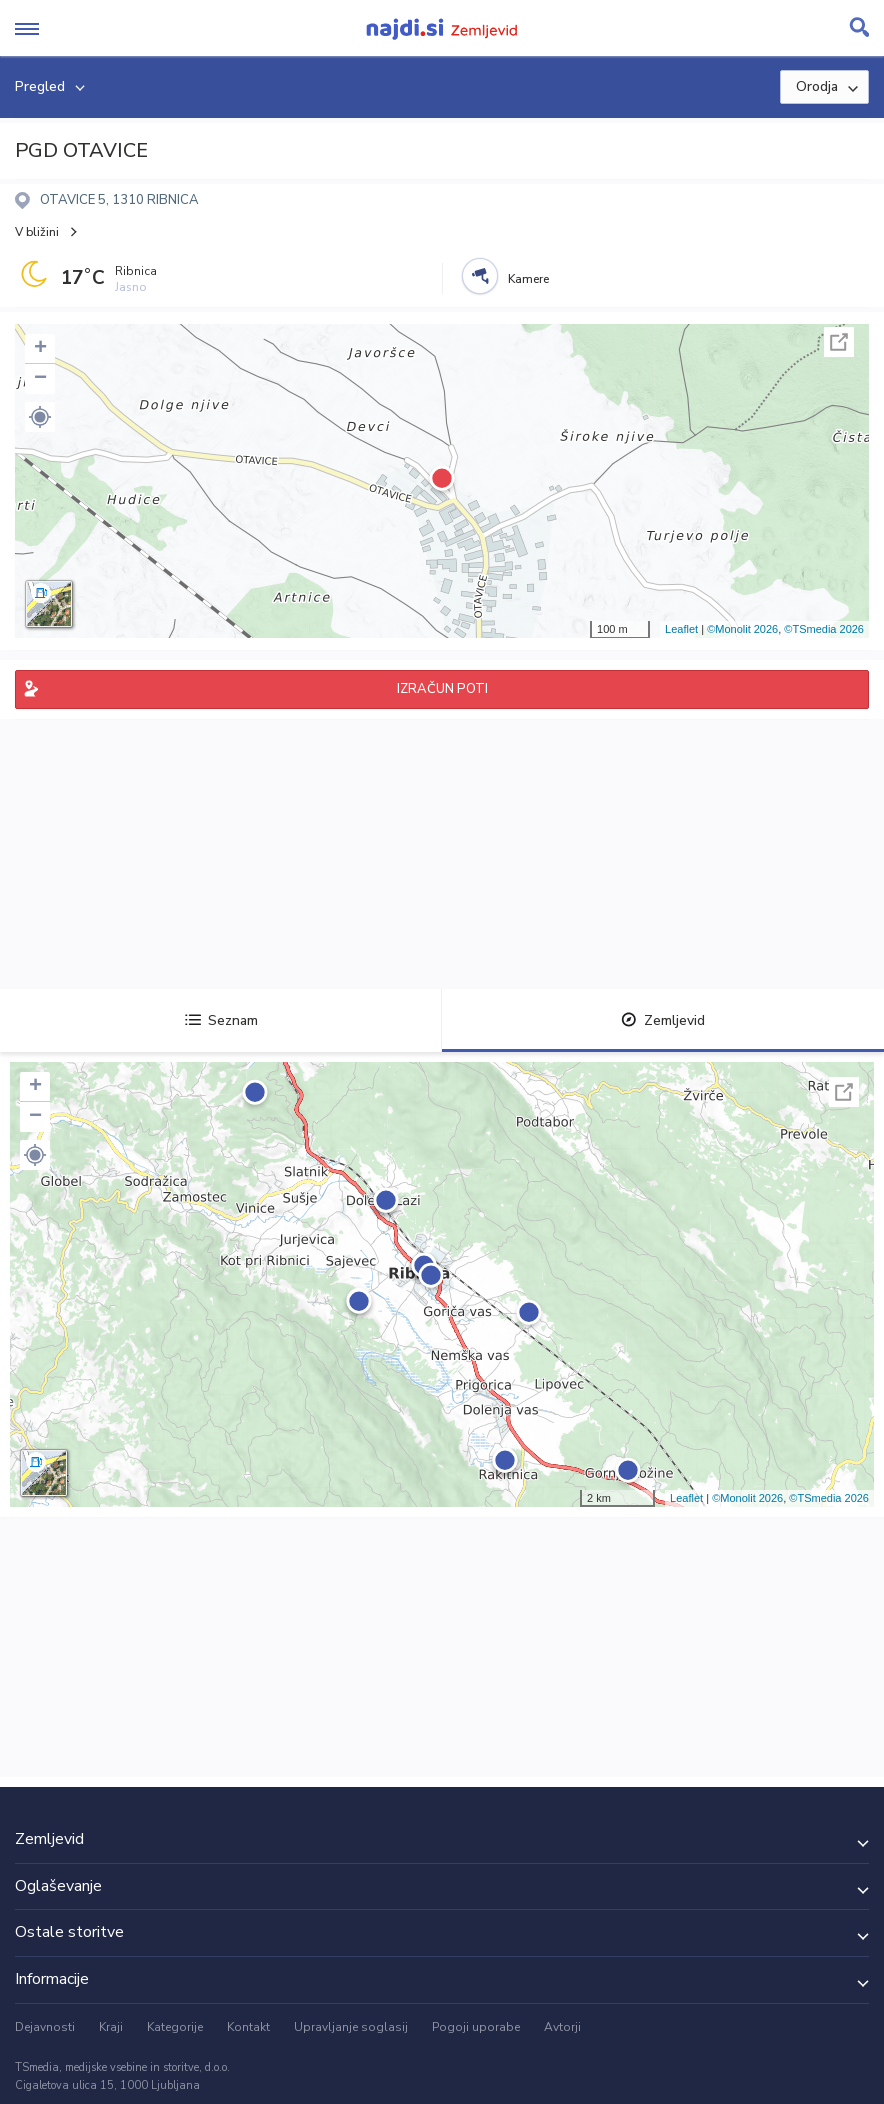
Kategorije (175, 2027)
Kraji (111, 2027)
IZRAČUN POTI (442, 689)
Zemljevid (663, 1020)
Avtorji (562, 2027)
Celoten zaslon (839, 342)
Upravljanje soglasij (351, 2027)
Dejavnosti (45, 2027)
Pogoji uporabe (476, 2027)
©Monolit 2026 (742, 629)
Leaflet (681, 629)
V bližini (37, 232)
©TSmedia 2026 (824, 629)
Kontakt (248, 2027)
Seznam (221, 1020)
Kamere (528, 279)
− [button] (40, 379)
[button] (40, 417)
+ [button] (40, 349)
